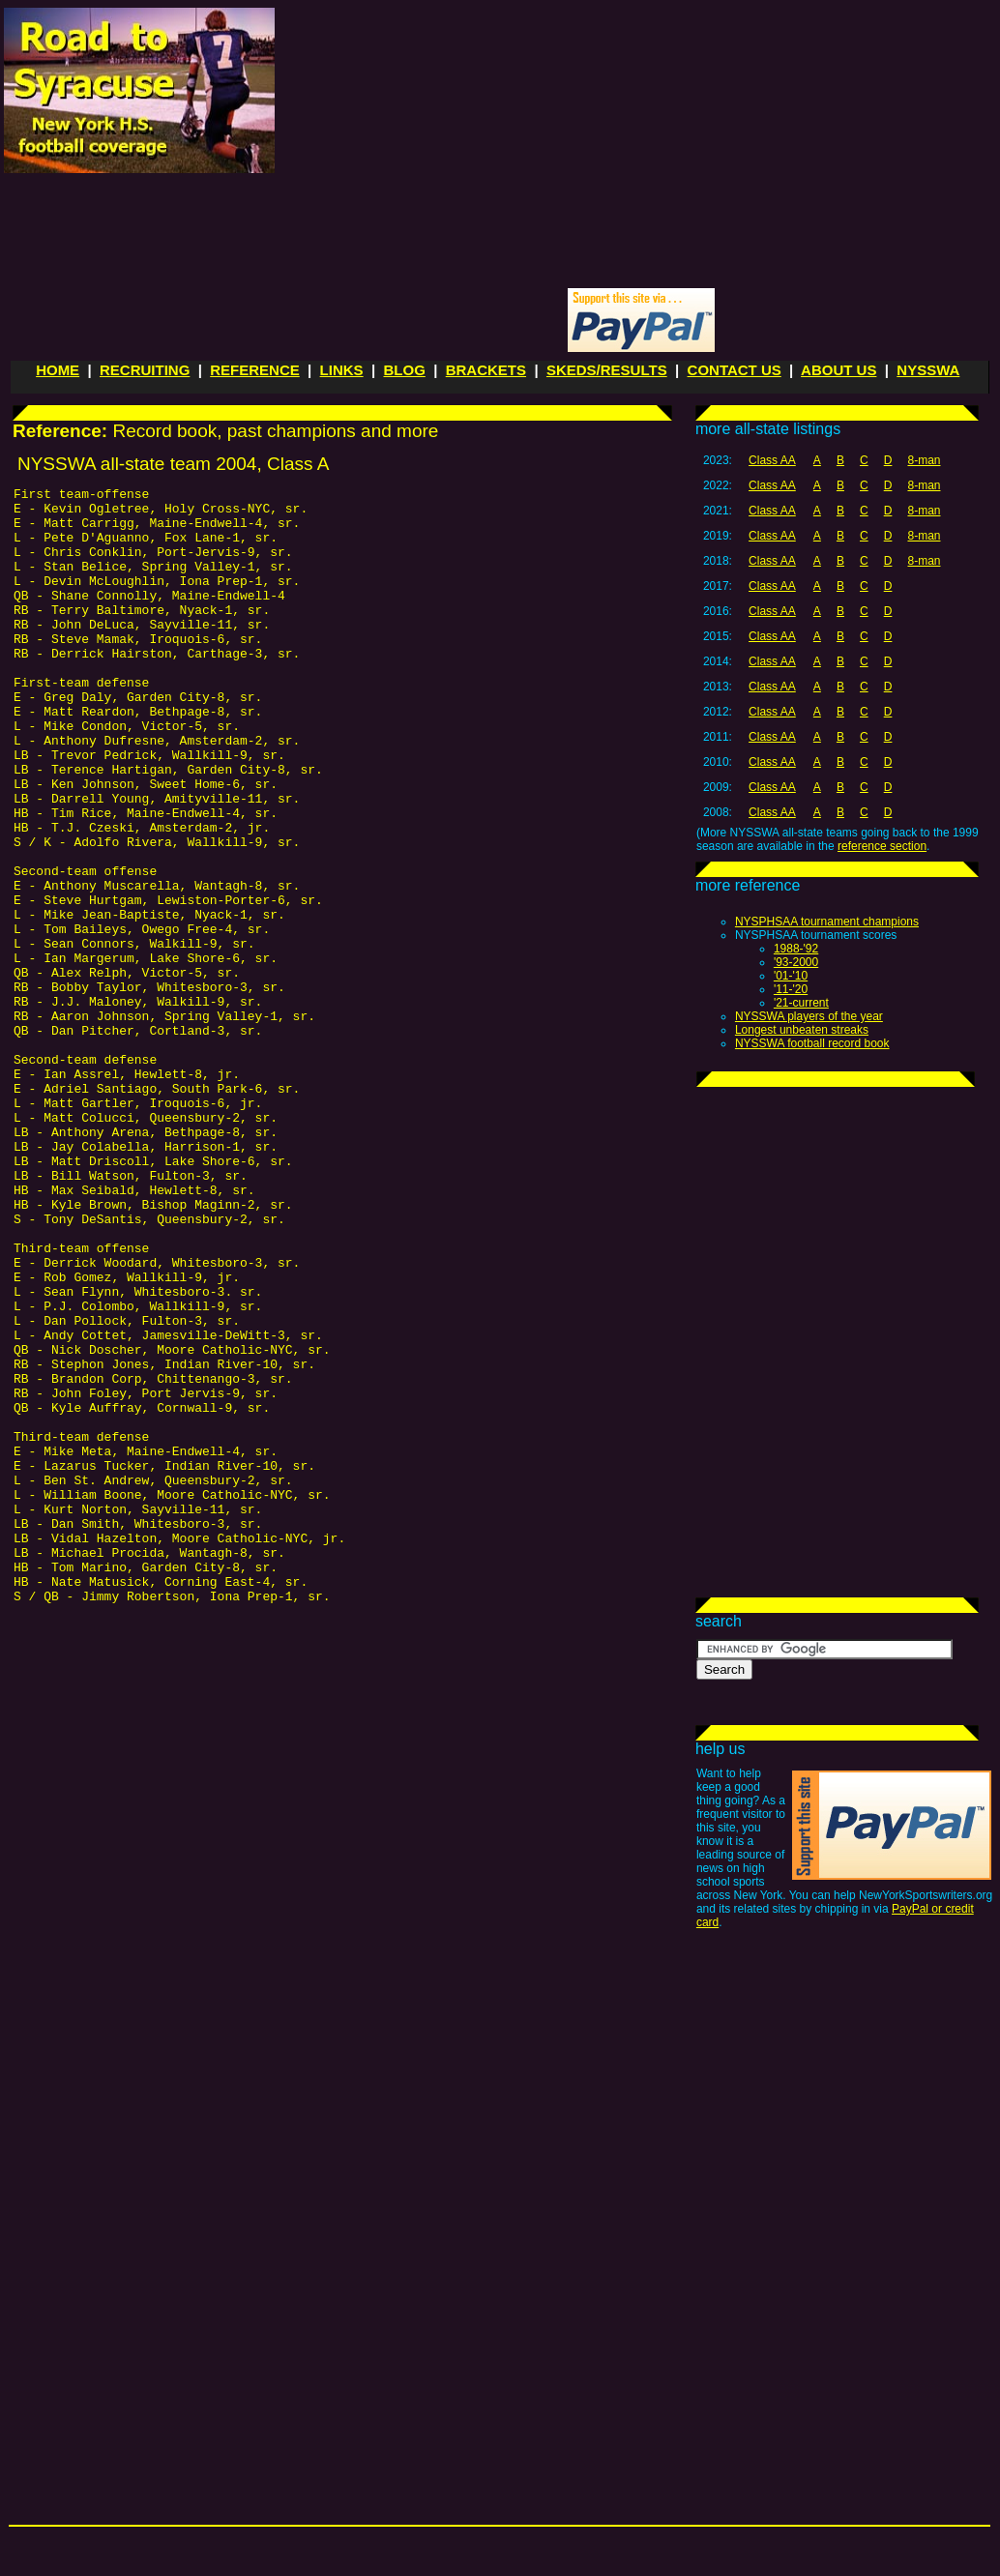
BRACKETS (486, 370)
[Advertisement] (514, 146)
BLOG (404, 370)
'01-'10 (791, 975)
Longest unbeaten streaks (801, 1030)
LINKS (342, 370)
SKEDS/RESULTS (606, 370)
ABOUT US (838, 370)
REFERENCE (255, 370)
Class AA (772, 460)
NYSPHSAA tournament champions (827, 921)
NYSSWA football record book (812, 1043)
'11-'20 (791, 989)
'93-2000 (796, 962)
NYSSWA (928, 370)
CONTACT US (734, 370)
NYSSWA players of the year (809, 1016)
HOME (57, 370)
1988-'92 (796, 948)
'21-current (801, 1003)
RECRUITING (145, 370)
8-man (923, 460)
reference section (882, 846)
